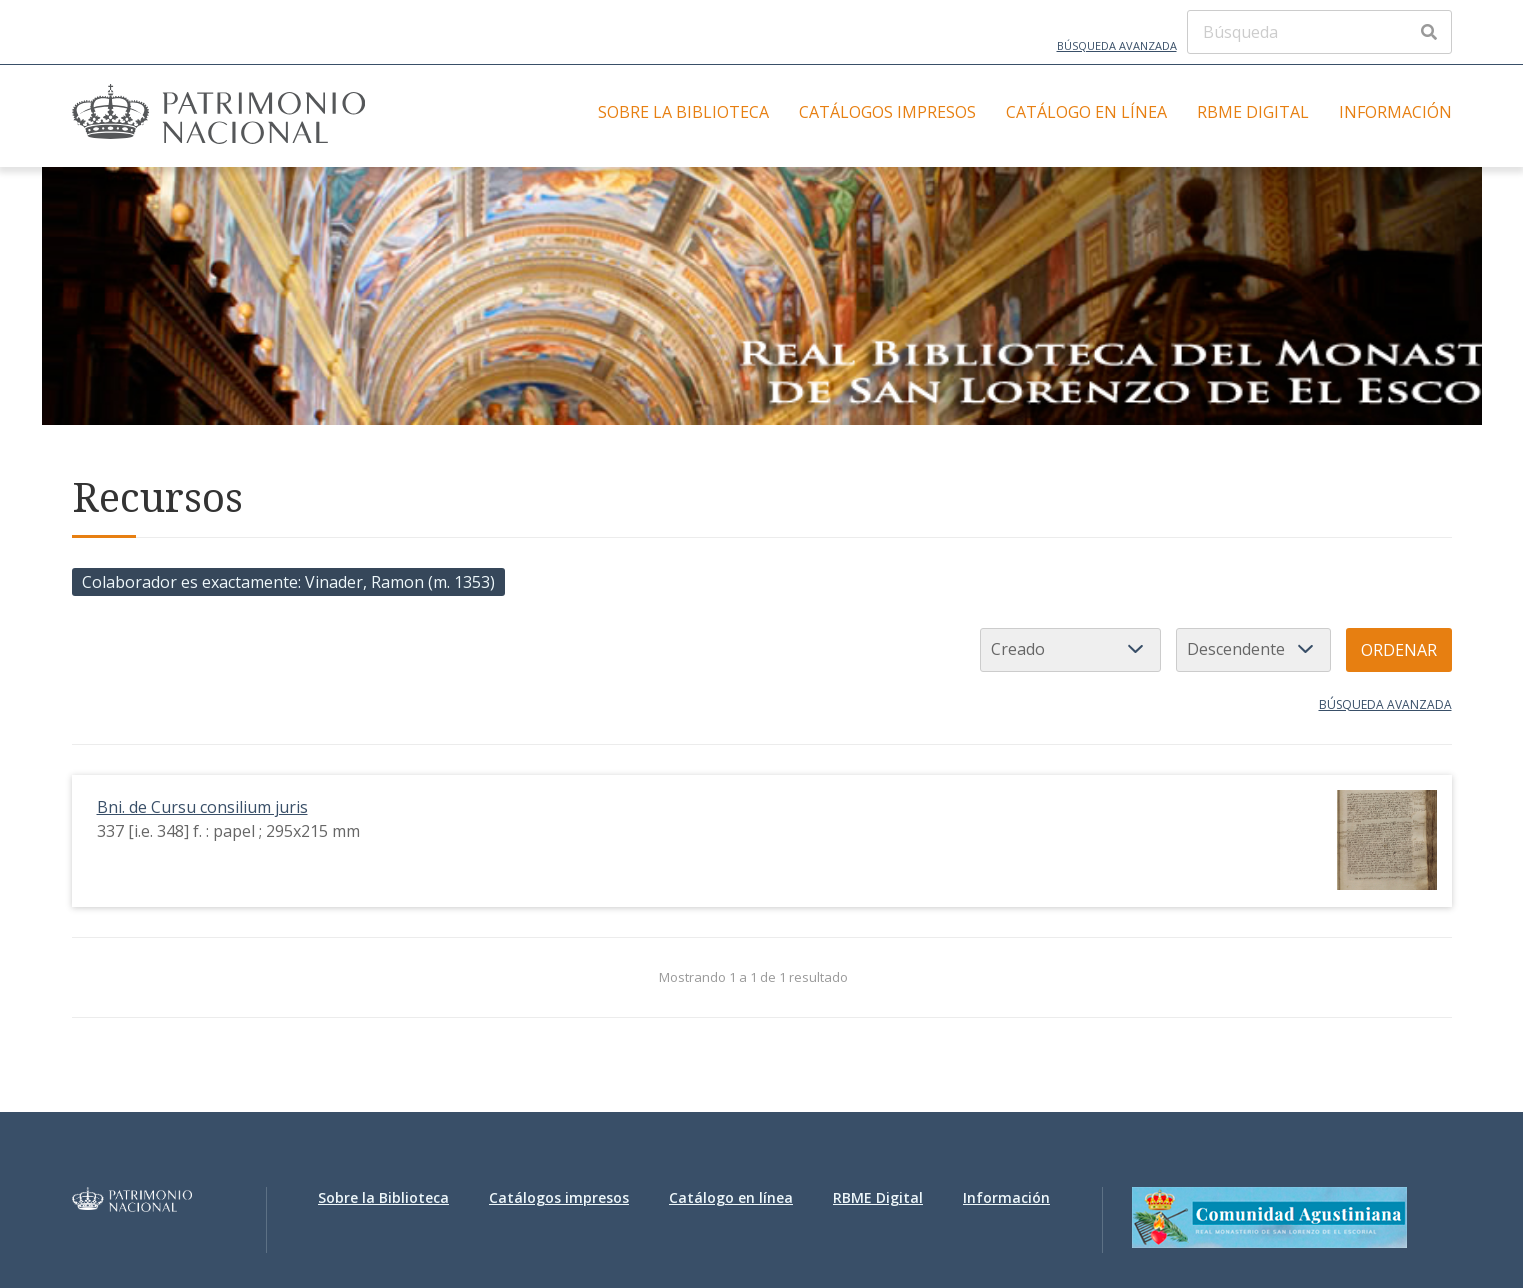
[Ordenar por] (1070, 650)
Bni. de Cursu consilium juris (202, 807)
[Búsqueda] (1319, 32)
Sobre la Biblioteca (683, 112)
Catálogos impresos (887, 112)
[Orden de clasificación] (1253, 650)
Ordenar (1399, 650)
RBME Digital (1253, 112)
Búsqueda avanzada (1117, 45)
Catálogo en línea (1086, 112)
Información (1395, 112)
